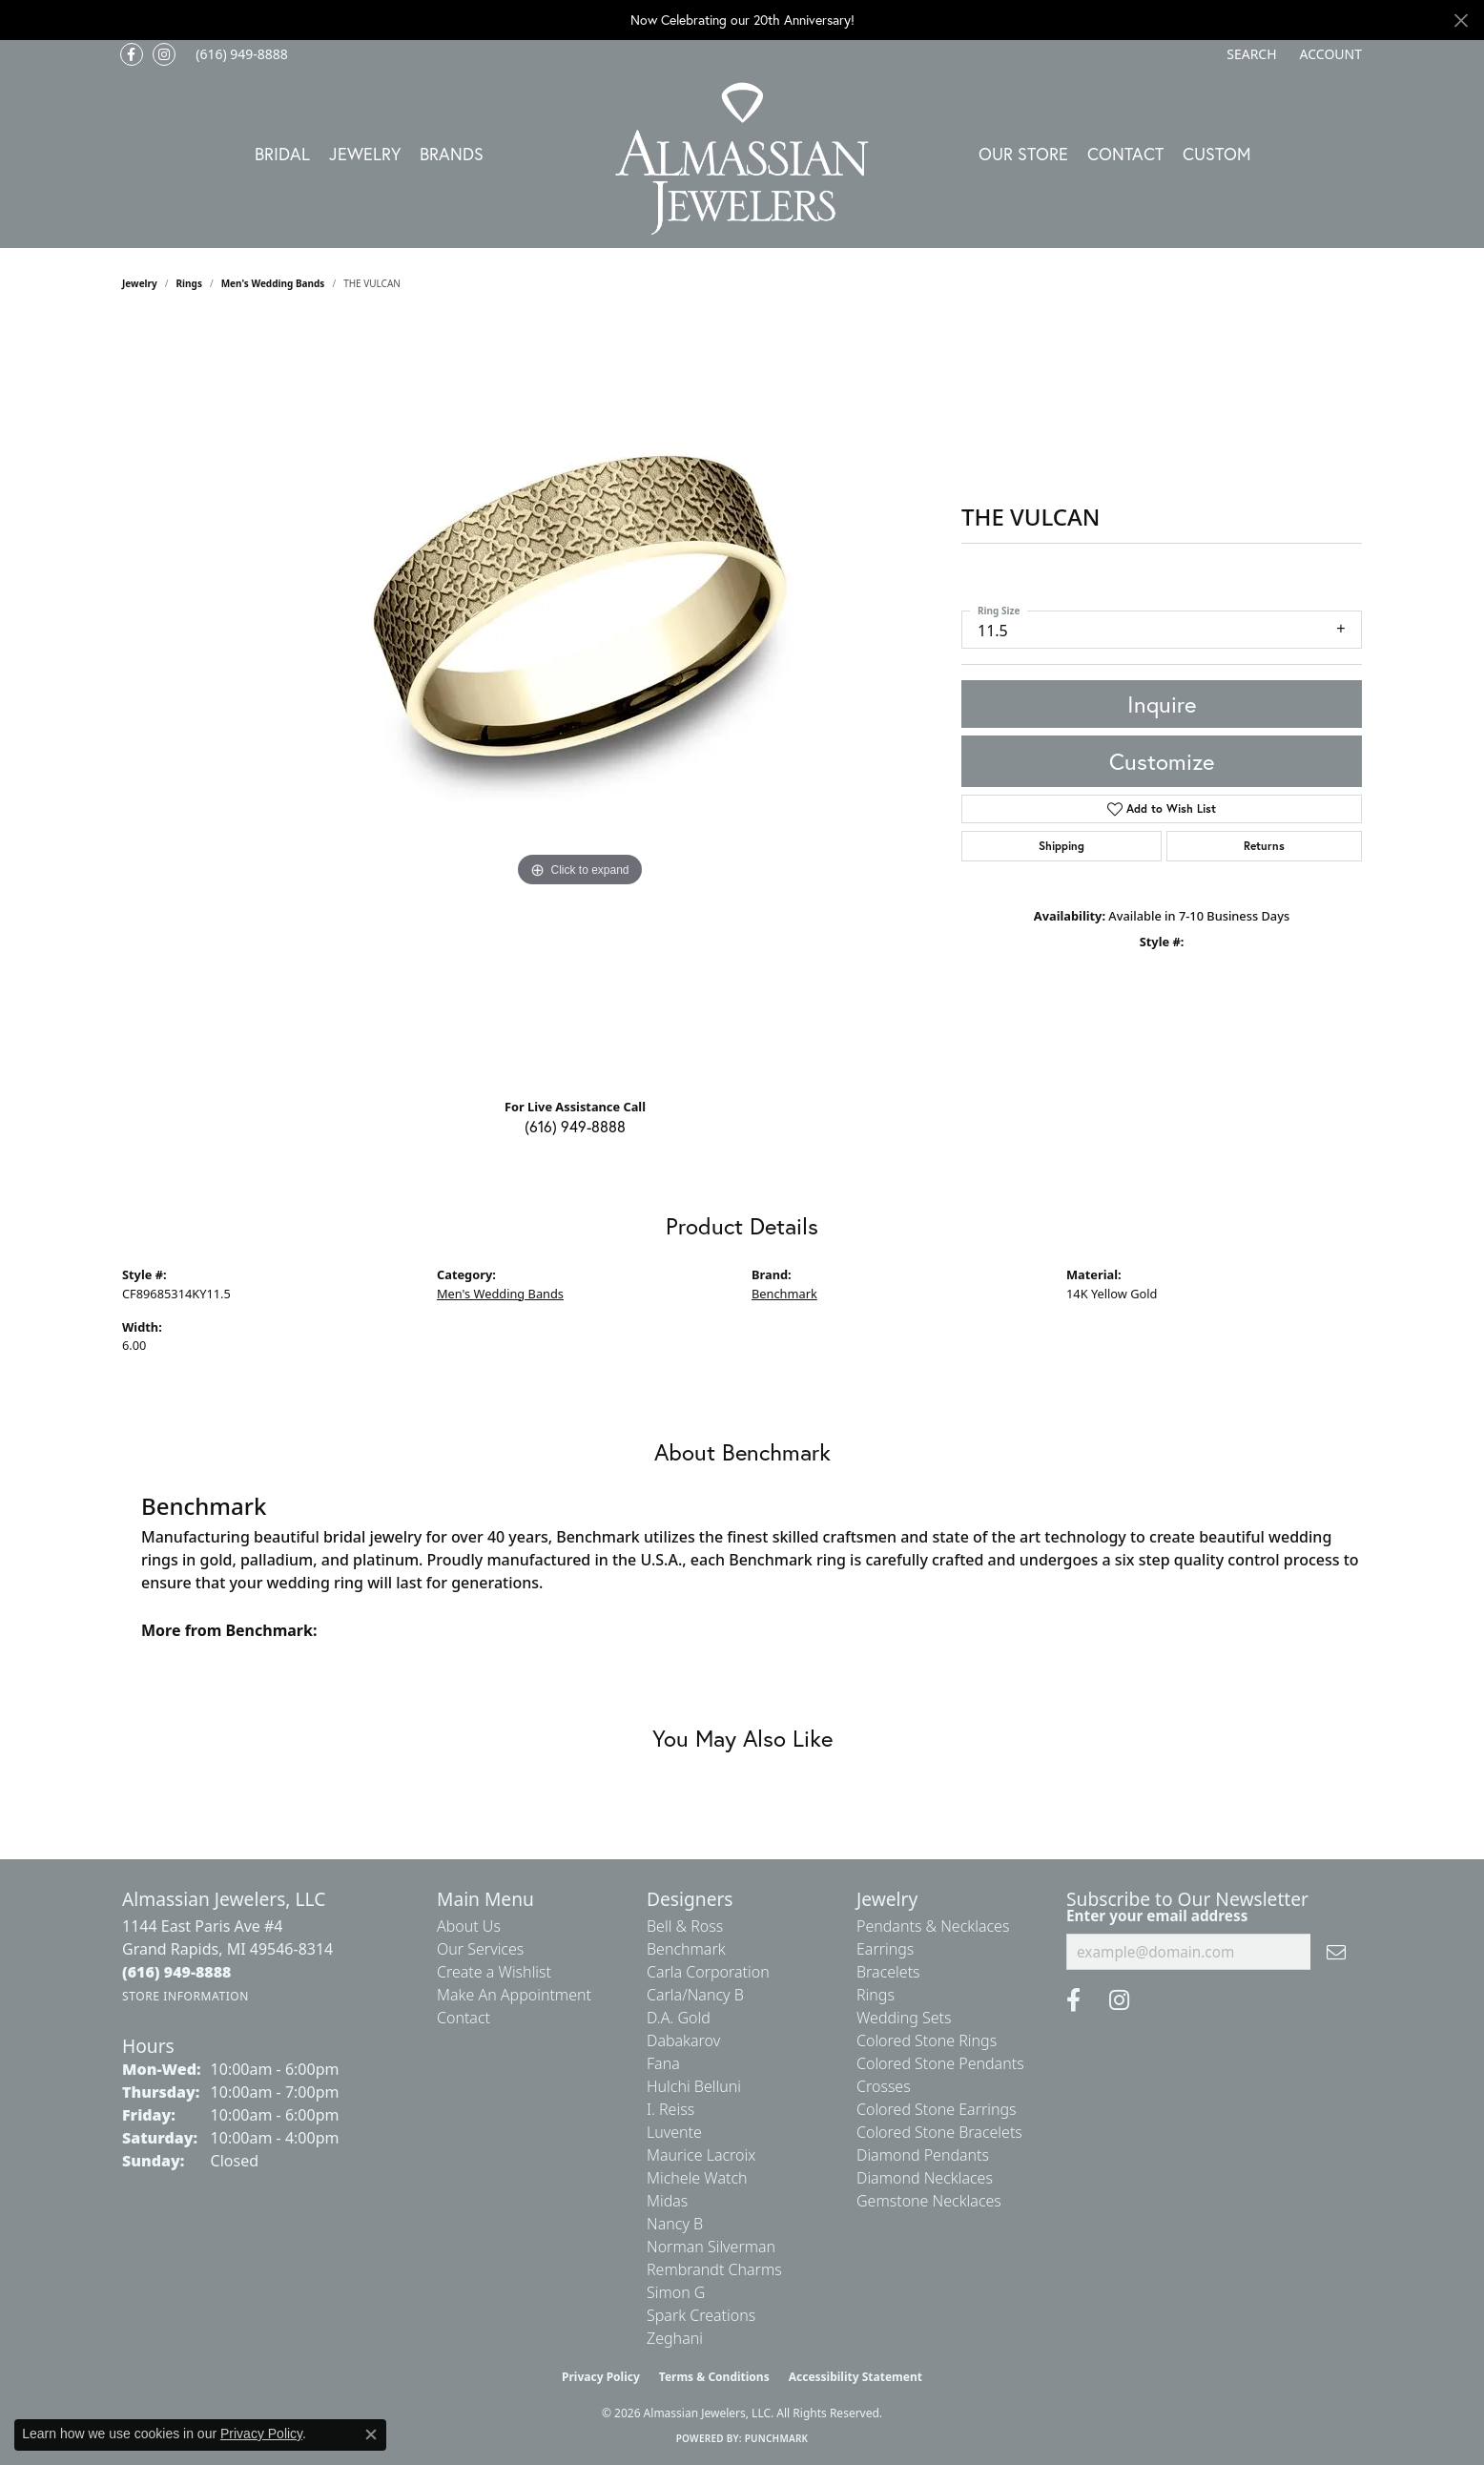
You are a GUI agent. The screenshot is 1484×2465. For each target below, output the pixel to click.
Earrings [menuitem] (885, 1948)
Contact (1125, 153)
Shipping (1061, 846)
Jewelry (365, 153)
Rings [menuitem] (875, 1994)
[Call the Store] (177, 1971)
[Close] (1461, 20)
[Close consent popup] (371, 2434)
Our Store (1023, 153)
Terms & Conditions (714, 2377)
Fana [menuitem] (663, 2063)
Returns (1264, 846)
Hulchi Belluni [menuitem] (694, 2086)
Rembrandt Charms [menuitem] (714, 2269)
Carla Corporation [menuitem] (708, 1971)
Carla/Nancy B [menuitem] (695, 1994)
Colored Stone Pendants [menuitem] (940, 2063)
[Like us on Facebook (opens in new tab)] (131, 54)
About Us (469, 1926)
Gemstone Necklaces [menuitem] (928, 2200)
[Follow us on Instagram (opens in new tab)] (164, 54)
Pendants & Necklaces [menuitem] (932, 1926)
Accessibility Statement (855, 2377)
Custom (1217, 153)
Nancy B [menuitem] (675, 2223)
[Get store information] (185, 1996)
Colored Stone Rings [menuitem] (926, 2040)
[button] (1249, 54)
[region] (580, 701)
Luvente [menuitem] (674, 2132)
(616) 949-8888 (575, 1126)
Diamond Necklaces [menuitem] (924, 2177)
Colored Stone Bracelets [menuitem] (939, 2132)
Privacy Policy (601, 2377)
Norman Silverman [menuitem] (711, 2246)
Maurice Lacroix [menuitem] (701, 2154)
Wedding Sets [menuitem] (904, 2017)
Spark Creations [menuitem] (701, 2315)
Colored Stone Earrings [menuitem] (936, 2109)
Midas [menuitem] (667, 2200)
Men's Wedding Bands (273, 283)
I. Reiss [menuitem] (670, 2109)
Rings (189, 283)
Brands (452, 153)
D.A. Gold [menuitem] (679, 2017)
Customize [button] (1161, 761)
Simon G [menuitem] (676, 2292)
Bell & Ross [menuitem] (685, 1926)
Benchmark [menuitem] (686, 1948)
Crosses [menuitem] (883, 2086)
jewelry (139, 283)
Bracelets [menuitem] (888, 1971)
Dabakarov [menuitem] (683, 2040)
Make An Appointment (514, 1994)
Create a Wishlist (494, 1971)
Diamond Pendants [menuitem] (922, 2154)
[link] (240, 54)
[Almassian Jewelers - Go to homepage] (742, 159)
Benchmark (784, 1293)
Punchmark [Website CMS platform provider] (777, 2438)
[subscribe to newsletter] (1336, 1952)
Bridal (282, 153)
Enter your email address (1156, 1915)
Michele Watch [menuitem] (697, 2177)
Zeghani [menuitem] (675, 2338)
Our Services (480, 1948)
